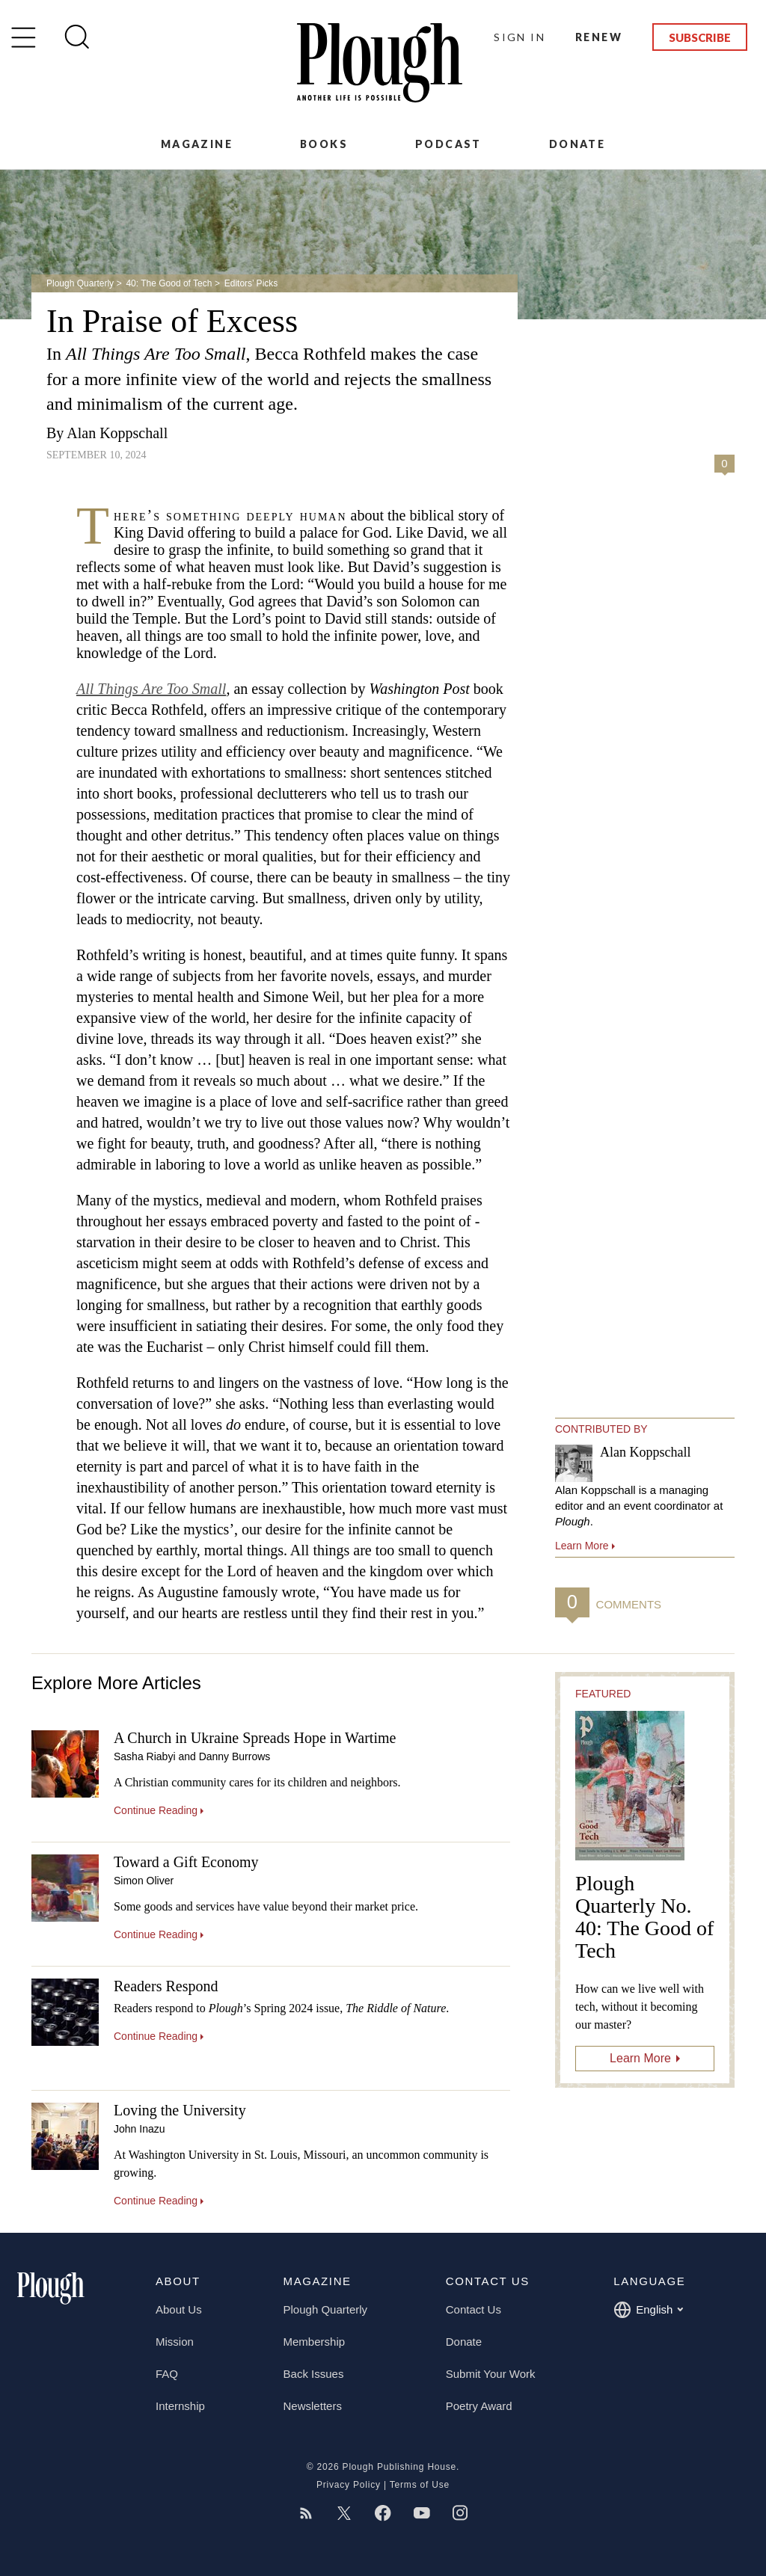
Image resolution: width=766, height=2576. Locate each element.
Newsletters (313, 2406)
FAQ (167, 2373)
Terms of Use (420, 2485)
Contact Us (473, 2309)
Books (324, 144)
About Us (179, 2309)
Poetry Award (479, 2406)
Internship (180, 2406)
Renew (598, 37)
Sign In (519, 37)
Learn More (640, 2058)
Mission (175, 2341)
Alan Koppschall (117, 433)
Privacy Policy (348, 2485)
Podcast (448, 144)
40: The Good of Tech (169, 283)
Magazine (197, 144)
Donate (577, 144)
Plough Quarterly (80, 283)
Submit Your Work (491, 2373)
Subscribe (700, 37)
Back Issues (314, 2373)
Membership (315, 2341)
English (648, 2310)
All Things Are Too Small (151, 688)
